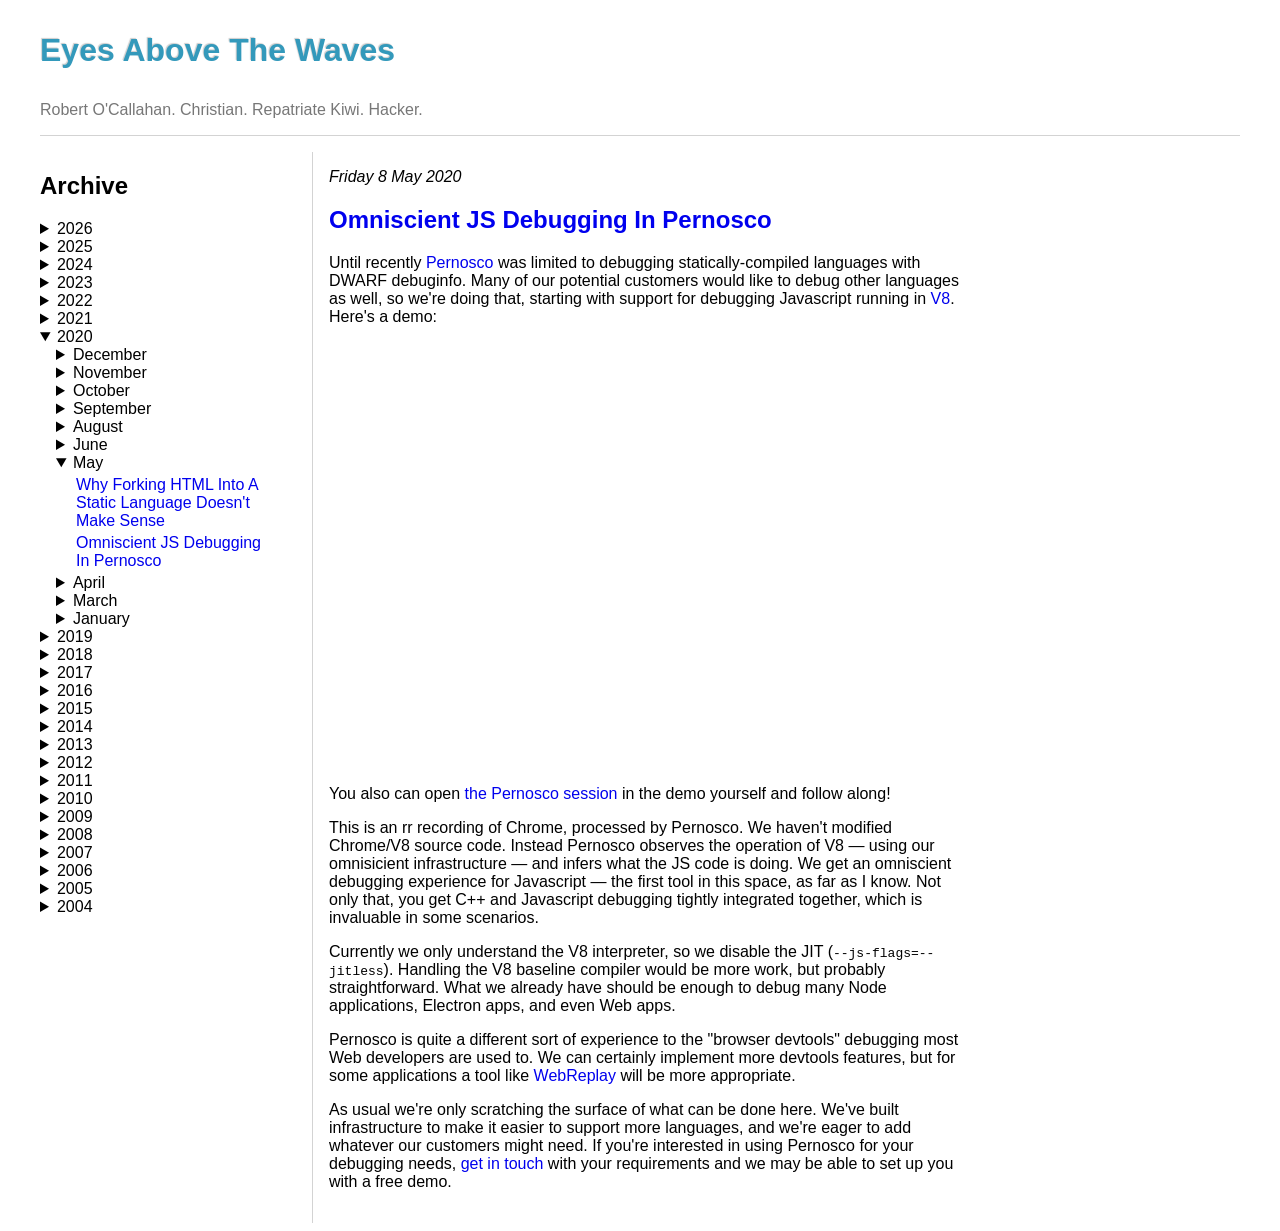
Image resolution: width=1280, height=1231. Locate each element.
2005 (75, 888)
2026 (75, 228)
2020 (75, 336)
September (112, 408)
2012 (75, 762)
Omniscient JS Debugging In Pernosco (550, 219)
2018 (75, 654)
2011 (75, 780)
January (101, 618)
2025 (75, 246)
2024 (75, 264)
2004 (75, 906)
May (88, 462)
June (90, 444)
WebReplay (575, 1075)
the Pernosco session (541, 793)
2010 (75, 798)
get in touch (502, 1163)
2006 (75, 870)
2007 (75, 852)
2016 (75, 690)
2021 (75, 318)
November (110, 372)
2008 (75, 834)
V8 (941, 298)
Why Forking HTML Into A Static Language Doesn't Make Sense (167, 502)
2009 (75, 816)
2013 (75, 744)
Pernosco (460, 262)
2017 (75, 672)
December (110, 354)
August (98, 426)
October (101, 390)
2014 (75, 726)
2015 (75, 708)
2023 (75, 282)
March (95, 600)
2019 (75, 636)
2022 (75, 300)
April (89, 582)
